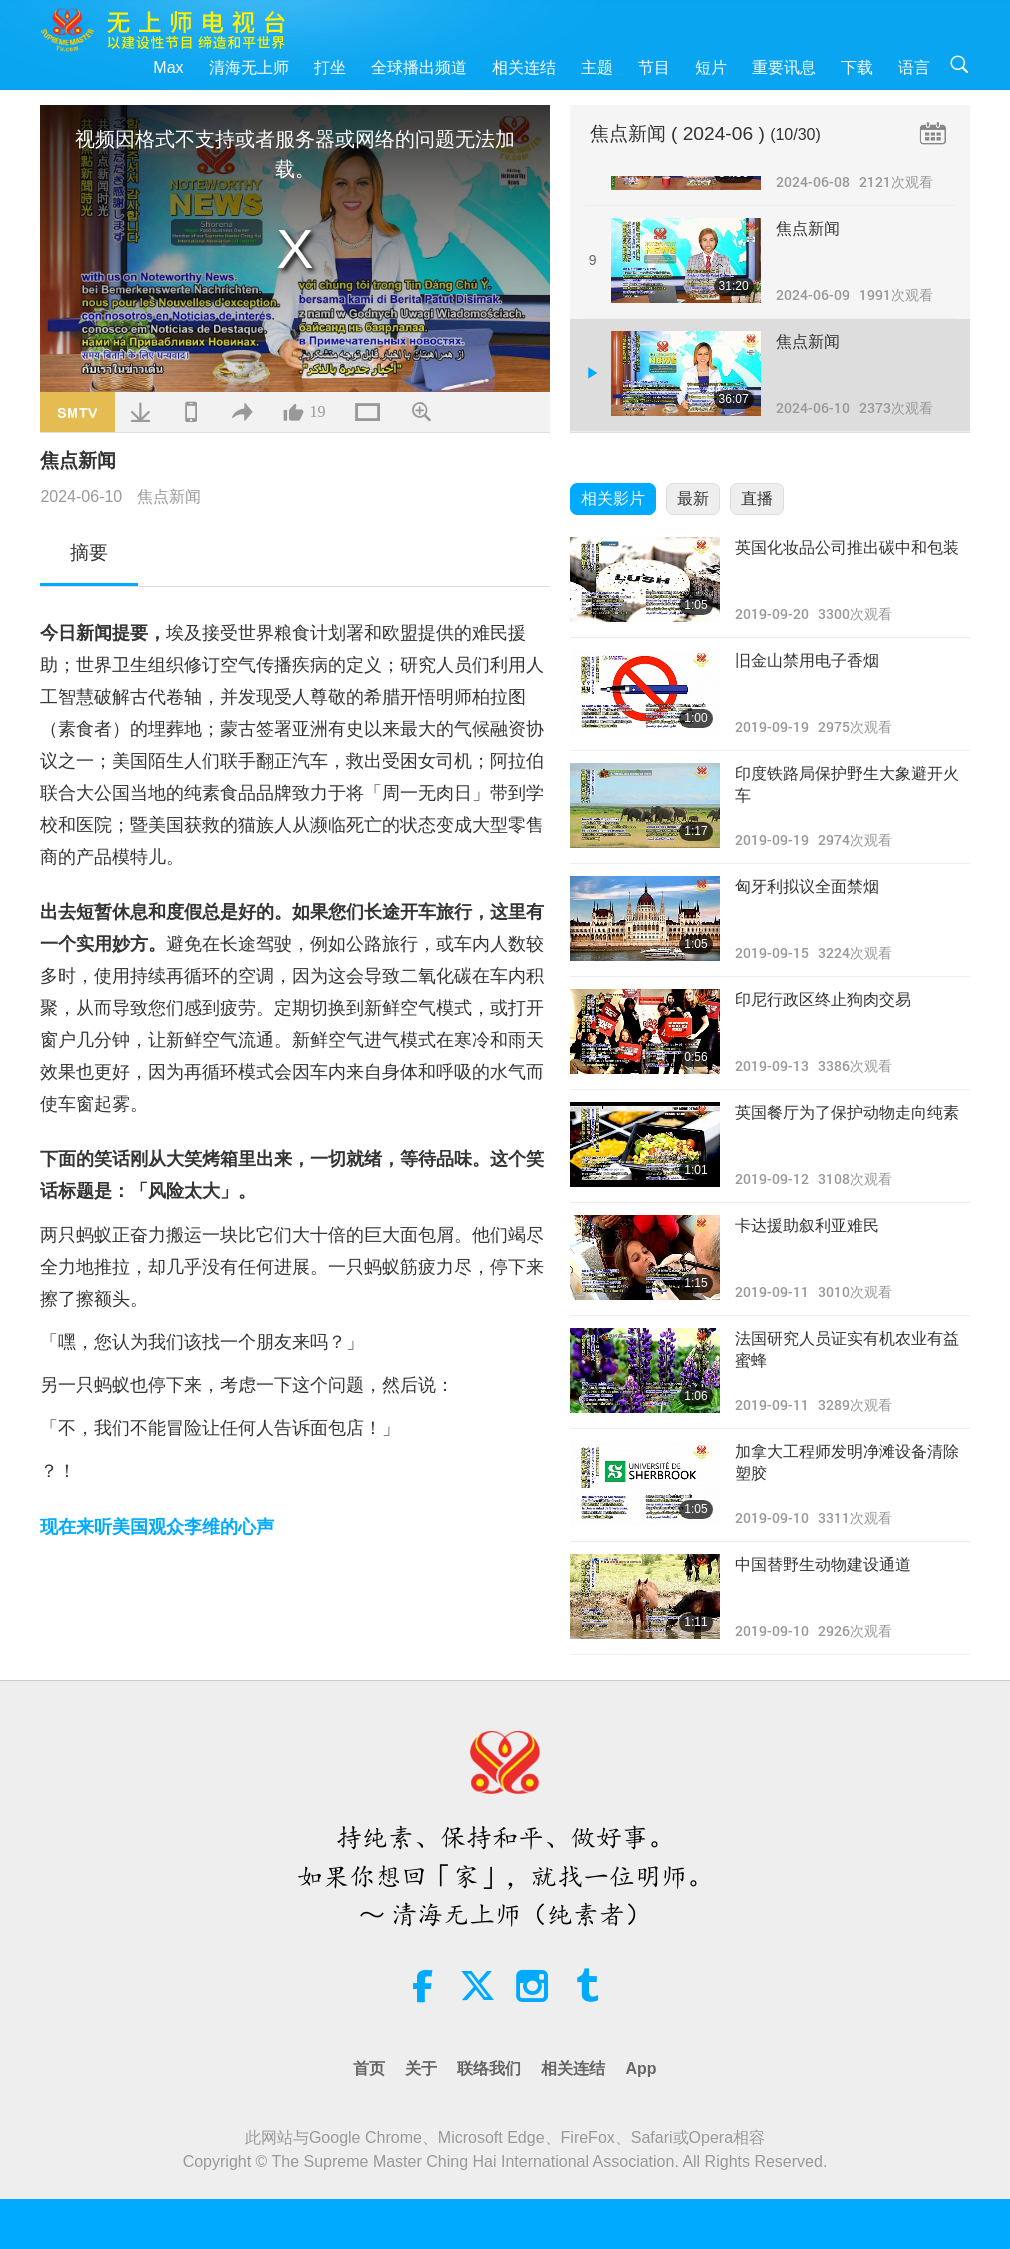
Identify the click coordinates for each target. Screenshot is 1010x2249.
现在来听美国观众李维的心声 (157, 1527)
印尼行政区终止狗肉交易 (823, 999)
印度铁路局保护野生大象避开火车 (847, 784)
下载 (857, 67)
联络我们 (489, 2068)
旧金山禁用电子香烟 (807, 660)
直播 (757, 498)
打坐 (330, 67)
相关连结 (524, 67)
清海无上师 (249, 67)
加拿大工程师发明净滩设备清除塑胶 (847, 1462)
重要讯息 (784, 67)
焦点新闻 (169, 496)
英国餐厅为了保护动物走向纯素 (847, 1112)
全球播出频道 (419, 67)
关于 (421, 2068)
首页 (369, 2068)
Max (168, 67)
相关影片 (613, 498)
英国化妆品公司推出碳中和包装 (847, 547)
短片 (711, 67)
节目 (654, 67)
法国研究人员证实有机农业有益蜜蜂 (847, 1349)
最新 (693, 498)
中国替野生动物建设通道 (823, 1564)
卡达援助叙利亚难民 (807, 1225)
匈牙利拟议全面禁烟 (807, 886)
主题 (597, 67)
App (640, 2068)
